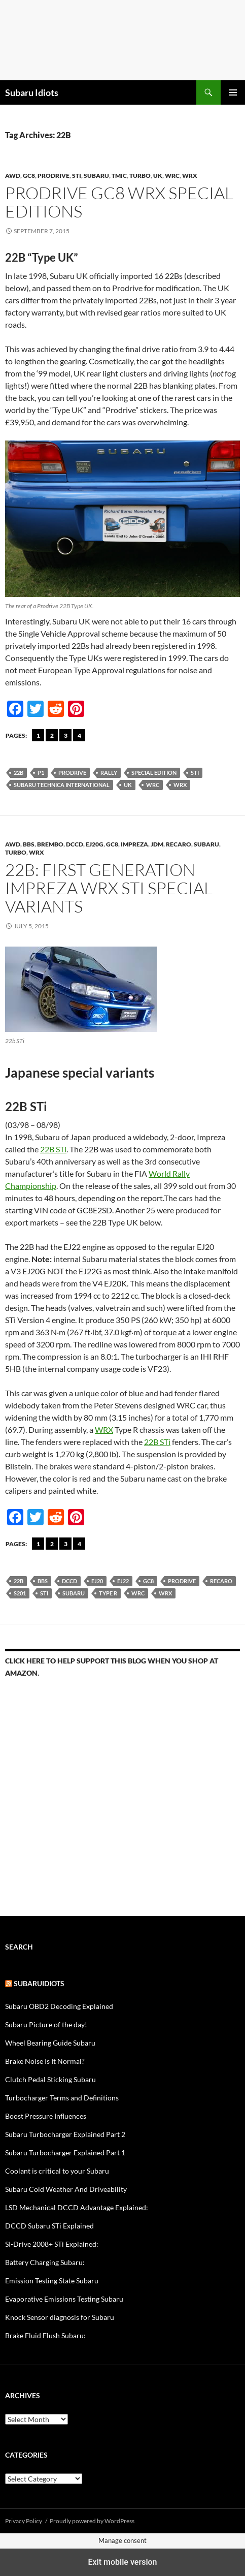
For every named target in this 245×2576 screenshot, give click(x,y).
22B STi (53, 1149)
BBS (28, 844)
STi (76, 175)
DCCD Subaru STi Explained (49, 2225)
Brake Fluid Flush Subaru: (45, 2335)
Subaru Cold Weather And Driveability (66, 2189)
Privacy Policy (23, 2521)
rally (108, 772)
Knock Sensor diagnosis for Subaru (59, 2317)
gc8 (29, 175)
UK (157, 175)
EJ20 (97, 1581)
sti (195, 772)
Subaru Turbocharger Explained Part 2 (65, 2134)
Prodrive (53, 175)
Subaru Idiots (31, 92)
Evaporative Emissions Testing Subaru (64, 2299)
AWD (12, 175)
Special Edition (154, 772)
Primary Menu (233, 92)
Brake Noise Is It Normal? (45, 2061)
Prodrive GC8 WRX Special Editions (119, 202)
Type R (108, 1593)
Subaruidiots (39, 1983)
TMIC (119, 175)
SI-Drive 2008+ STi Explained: (51, 2244)
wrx (180, 784)
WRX (189, 175)
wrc (172, 175)
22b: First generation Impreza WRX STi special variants (109, 888)
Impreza (134, 844)
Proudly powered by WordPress (92, 2521)
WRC (152, 784)
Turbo (140, 175)
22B (18, 772)
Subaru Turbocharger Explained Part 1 (65, 2152)
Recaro (178, 844)
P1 (41, 772)
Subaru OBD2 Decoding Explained (59, 2006)
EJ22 (123, 1581)
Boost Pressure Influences (45, 2116)
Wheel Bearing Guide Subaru (50, 2042)
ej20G (94, 844)
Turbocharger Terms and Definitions (62, 2097)
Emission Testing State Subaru (51, 2280)
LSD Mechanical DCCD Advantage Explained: (76, 2207)
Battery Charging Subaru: (45, 2262)
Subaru (96, 175)
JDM (157, 844)
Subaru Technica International (62, 784)
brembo (50, 844)
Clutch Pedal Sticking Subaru (50, 2079)
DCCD (74, 844)
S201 (20, 1593)
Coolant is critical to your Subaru (57, 2170)
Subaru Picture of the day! (46, 2024)
